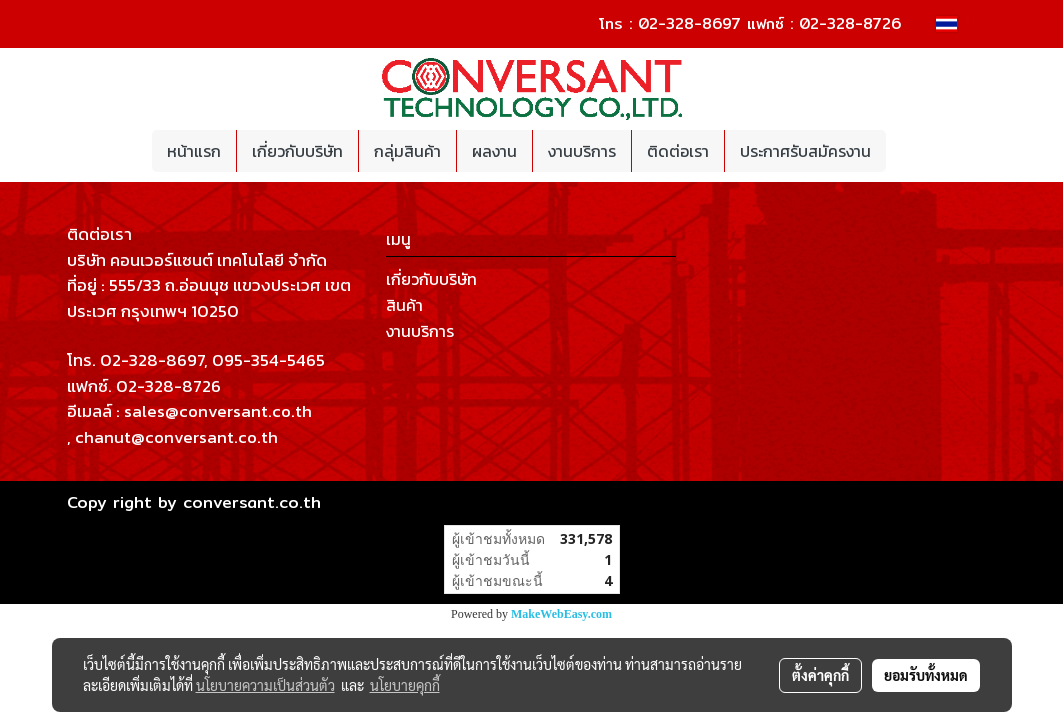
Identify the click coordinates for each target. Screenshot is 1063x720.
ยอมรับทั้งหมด (926, 675)
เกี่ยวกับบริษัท (297, 151)
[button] (904, 151)
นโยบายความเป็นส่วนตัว (265, 685)
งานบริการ (582, 151)
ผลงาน (494, 151)
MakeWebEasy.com (561, 614)
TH (958, 23)
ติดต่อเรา (678, 151)
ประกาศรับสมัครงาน (805, 151)
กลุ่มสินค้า (407, 151)
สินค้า (404, 305)
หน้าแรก (194, 151)
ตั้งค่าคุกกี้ (820, 675)
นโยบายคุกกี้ (405, 685)
